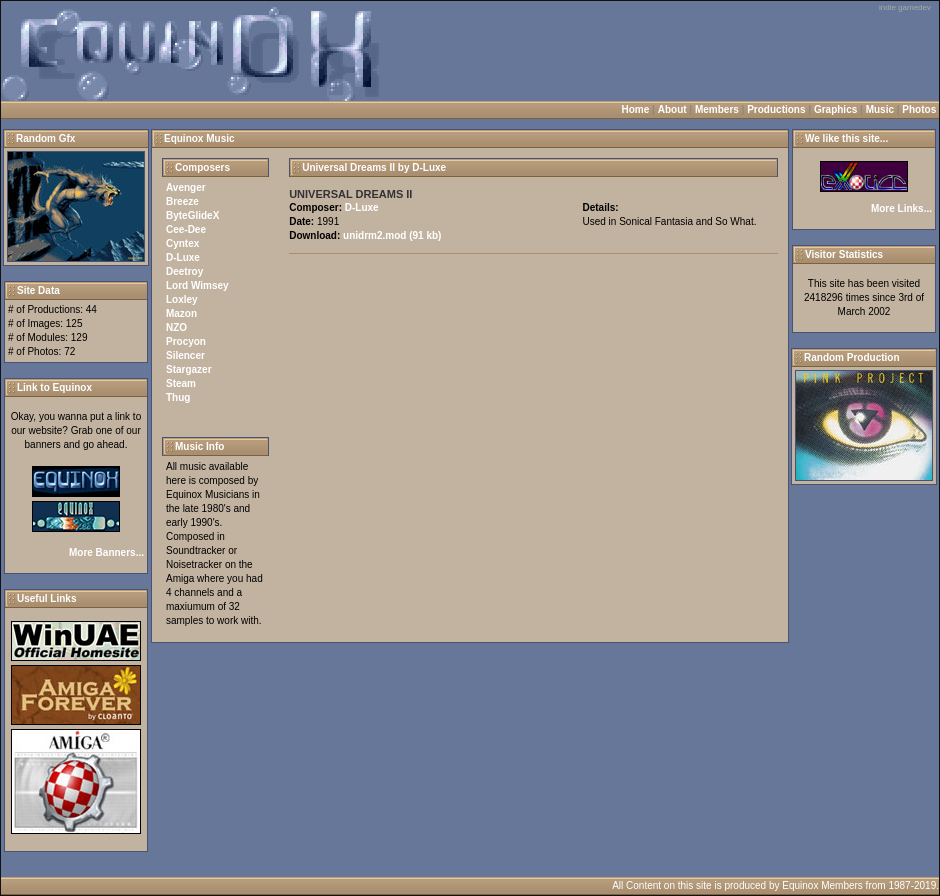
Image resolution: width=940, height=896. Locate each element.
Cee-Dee (186, 229)
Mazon (181, 313)
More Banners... (106, 552)
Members (717, 109)
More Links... (901, 208)
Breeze (182, 201)
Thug (178, 397)
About (672, 109)
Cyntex (182, 243)
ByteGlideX (192, 215)
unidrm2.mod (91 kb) (392, 235)
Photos (919, 109)
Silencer (185, 355)
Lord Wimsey (197, 285)
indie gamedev (905, 7)
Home (636, 109)
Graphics (835, 109)
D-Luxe (183, 257)
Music (880, 109)
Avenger (186, 187)
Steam (181, 383)
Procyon (186, 341)
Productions (776, 109)
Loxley (182, 299)
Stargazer (189, 369)
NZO (176, 327)
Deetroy (184, 271)
